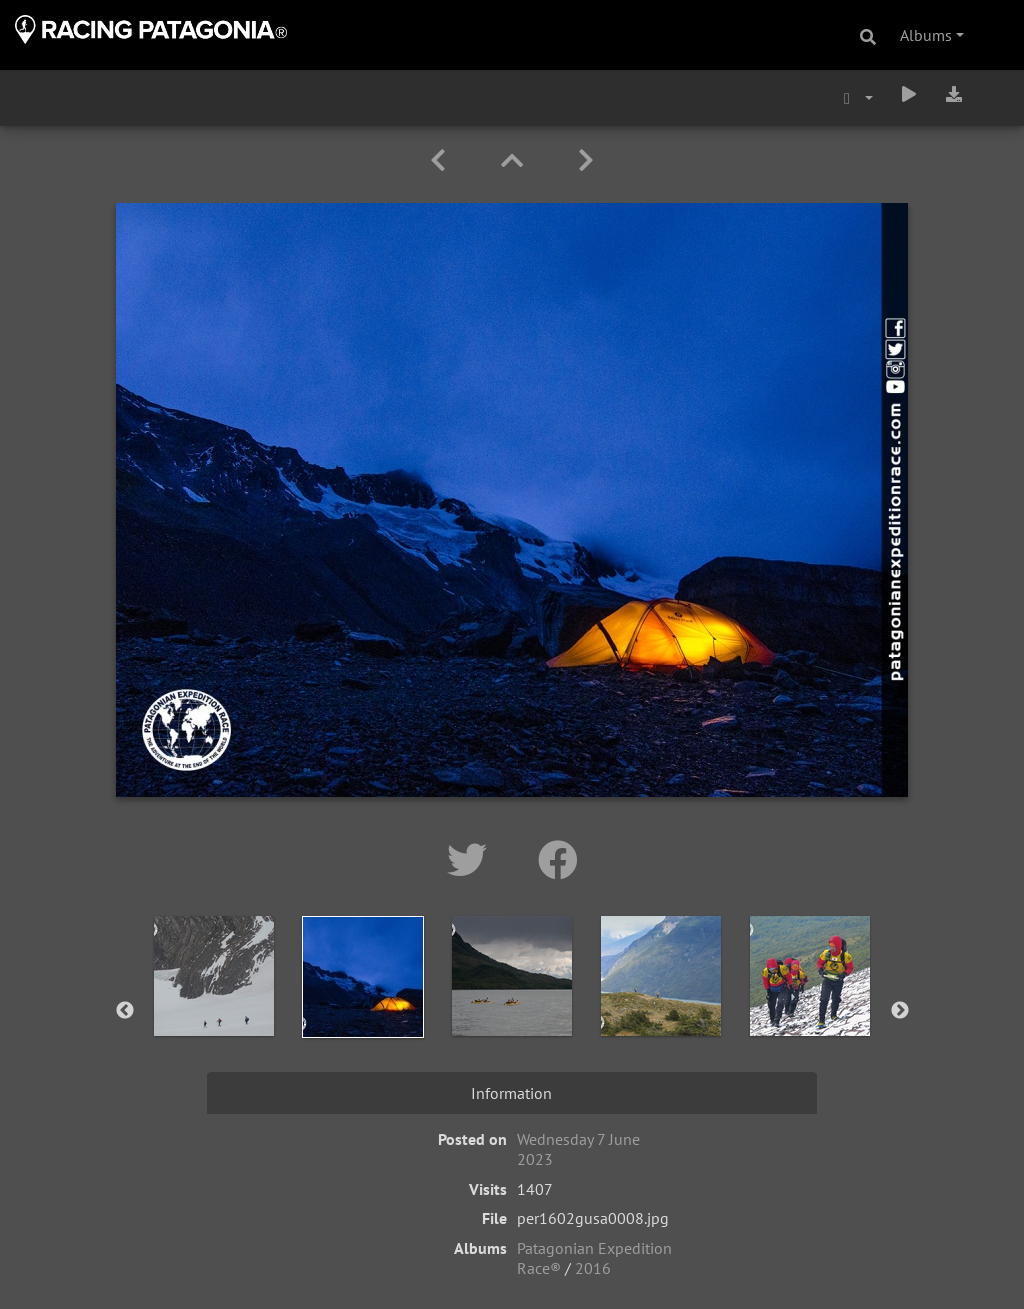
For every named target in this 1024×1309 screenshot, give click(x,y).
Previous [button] (125, 1011)
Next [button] (900, 1011)
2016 (593, 1268)
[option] (214, 1007)
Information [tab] (511, 1093)
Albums (926, 35)
